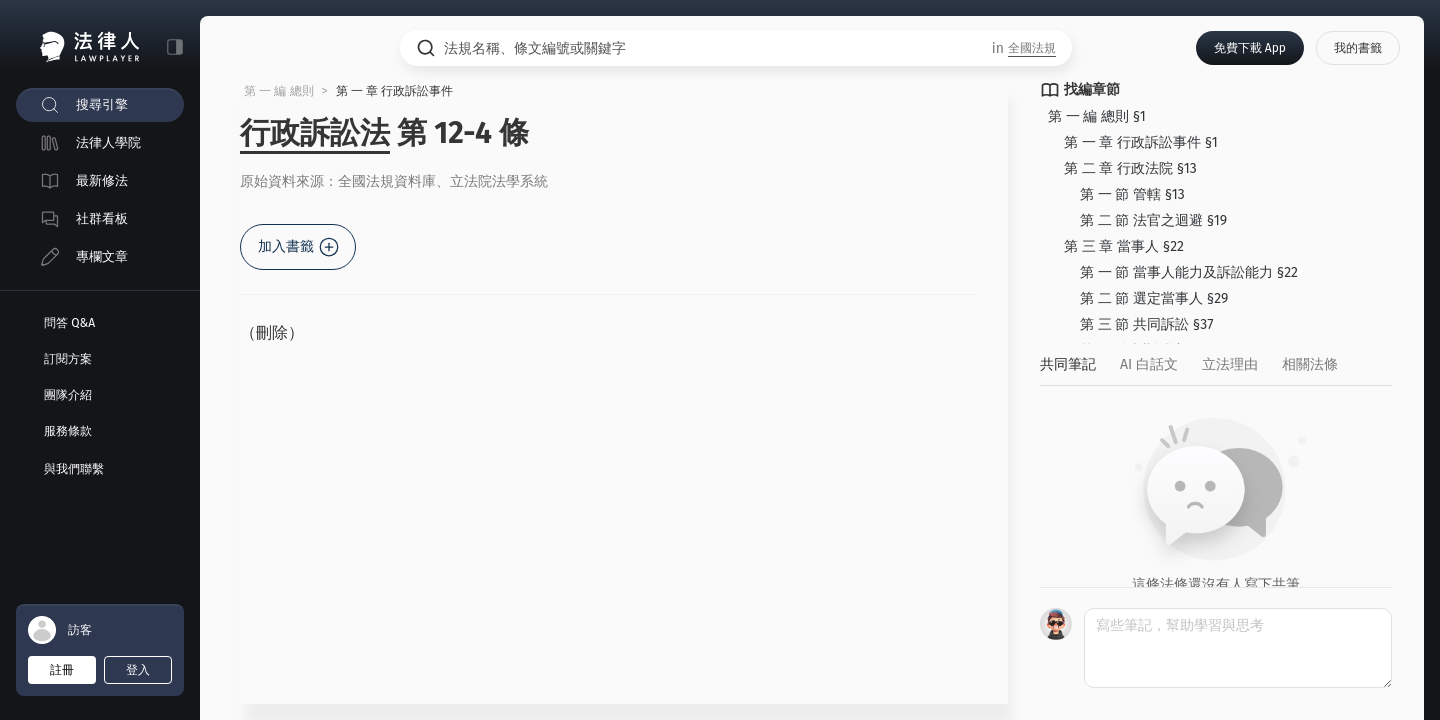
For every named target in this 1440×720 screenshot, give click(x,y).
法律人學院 (108, 142)
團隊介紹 (68, 395)
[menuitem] (100, 105)
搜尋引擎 (102, 104)
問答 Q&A (69, 323)
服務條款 (68, 431)
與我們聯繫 (74, 469)
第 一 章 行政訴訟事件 (395, 91)
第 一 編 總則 (279, 91)
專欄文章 (102, 256)
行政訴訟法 (315, 133)
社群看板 (102, 218)
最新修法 (102, 180)
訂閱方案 (68, 359)
